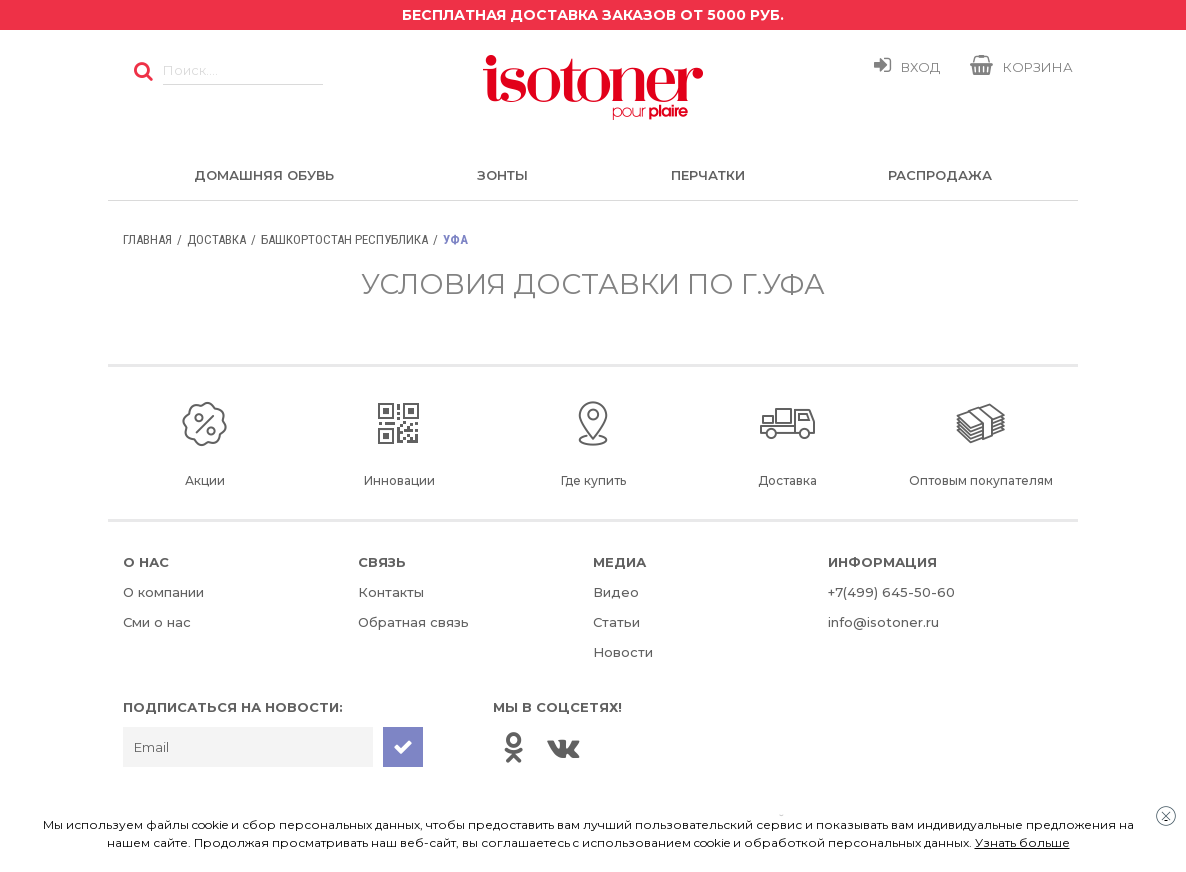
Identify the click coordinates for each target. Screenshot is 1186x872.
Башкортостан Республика (344, 239)
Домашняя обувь (264, 175)
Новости (623, 652)
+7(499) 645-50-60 (891, 592)
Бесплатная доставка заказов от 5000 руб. (593, 15)
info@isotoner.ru (883, 622)
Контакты (391, 592)
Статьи (616, 622)
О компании (163, 592)
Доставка (216, 239)
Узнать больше (1022, 842)
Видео (616, 592)
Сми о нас (157, 622)
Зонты (502, 175)
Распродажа (940, 175)
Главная (147, 239)
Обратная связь (413, 622)
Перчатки (708, 175)
